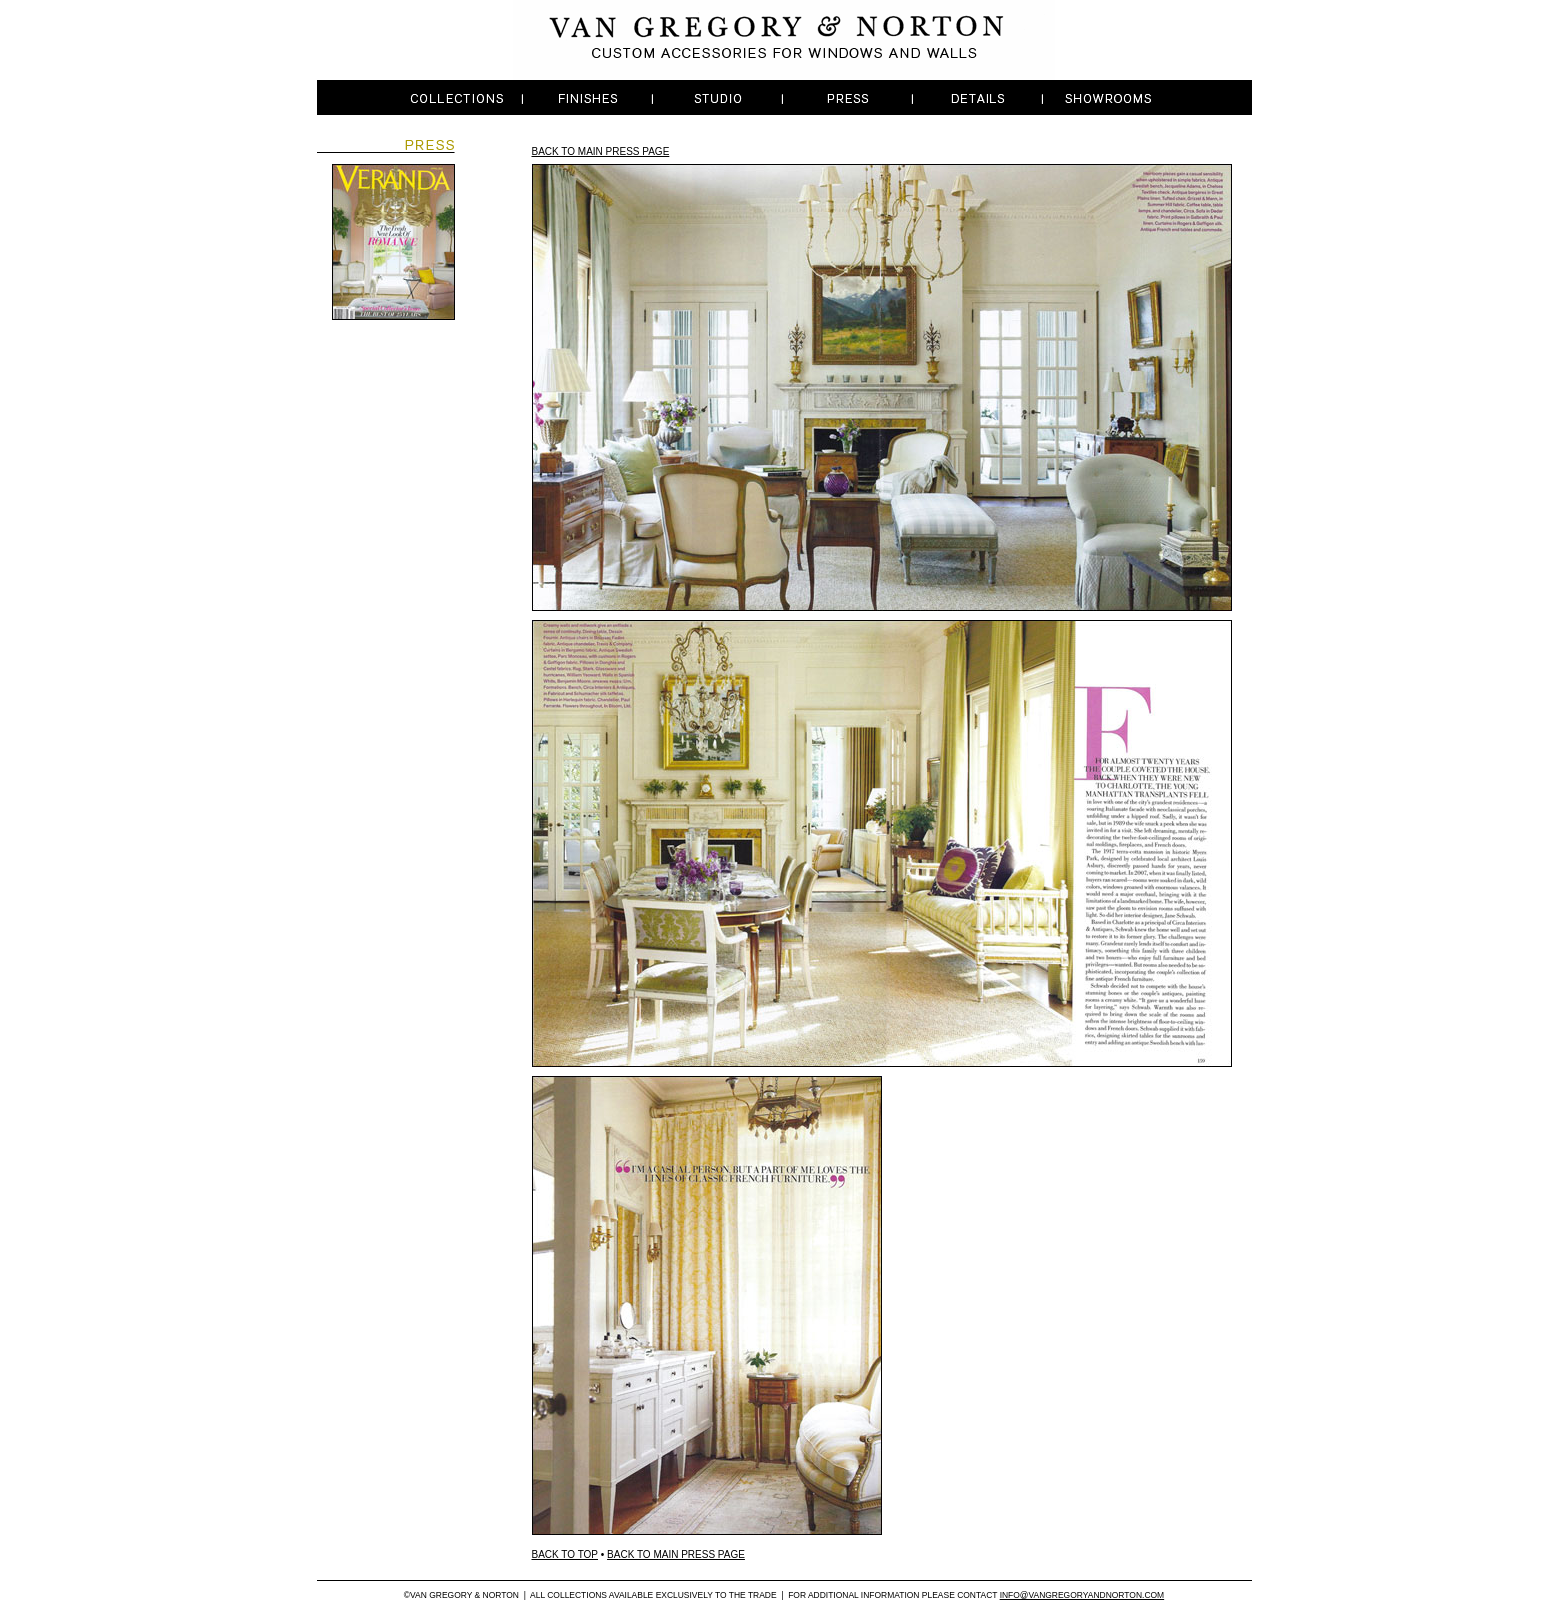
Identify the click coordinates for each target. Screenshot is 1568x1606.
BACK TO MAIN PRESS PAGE (601, 151)
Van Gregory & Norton (784, 40)
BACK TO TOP (565, 1554)
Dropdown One (459, 97)
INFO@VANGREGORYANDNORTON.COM (1082, 1595)
